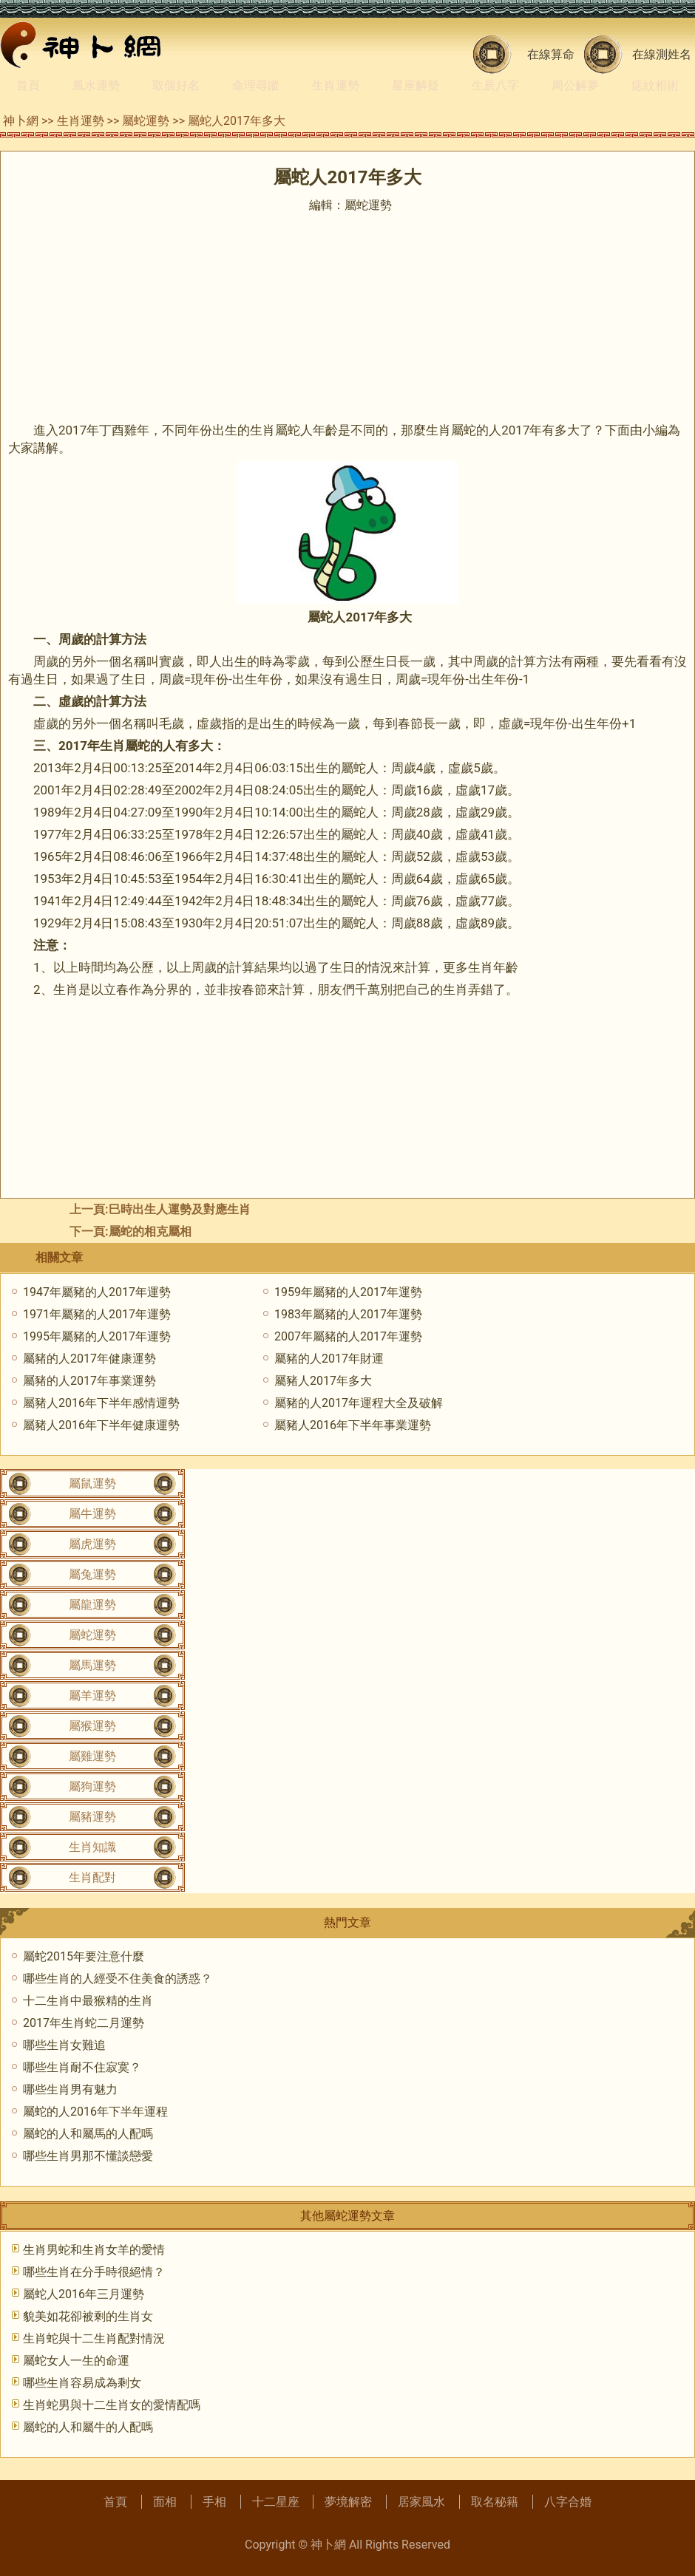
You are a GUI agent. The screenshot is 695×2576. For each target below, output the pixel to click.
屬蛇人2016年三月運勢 (83, 2294)
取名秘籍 (494, 2502)
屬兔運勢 (92, 1574)
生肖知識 (92, 1847)
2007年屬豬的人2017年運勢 (348, 1336)
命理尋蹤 (255, 85)
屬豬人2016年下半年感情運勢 (101, 1403)
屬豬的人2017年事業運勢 (89, 1381)
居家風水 (421, 2502)
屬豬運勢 (92, 1817)
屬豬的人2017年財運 (329, 1359)
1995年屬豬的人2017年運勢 (97, 1336)
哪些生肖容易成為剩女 (82, 2383)
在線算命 (550, 54)
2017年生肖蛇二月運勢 (83, 2023)
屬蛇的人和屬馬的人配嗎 (88, 2134)
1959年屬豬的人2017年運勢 (348, 1292)
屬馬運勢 (92, 1665)
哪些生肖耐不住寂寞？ (82, 2067)
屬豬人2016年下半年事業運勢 (352, 1425)
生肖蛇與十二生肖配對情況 (94, 2338)
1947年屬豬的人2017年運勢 (97, 1292)
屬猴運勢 (92, 1726)
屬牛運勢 (92, 1514)
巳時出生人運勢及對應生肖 (180, 1209)
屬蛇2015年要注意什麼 (83, 1956)
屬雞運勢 (92, 1756)
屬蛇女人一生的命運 (76, 2361)
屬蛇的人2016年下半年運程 (95, 2112)
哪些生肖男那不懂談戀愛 (88, 2156)
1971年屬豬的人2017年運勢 (97, 1314)
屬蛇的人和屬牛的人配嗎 (88, 2427)
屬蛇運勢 (145, 121)
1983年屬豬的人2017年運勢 (348, 1314)
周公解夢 (575, 85)
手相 (214, 2502)
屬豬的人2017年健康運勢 (89, 1359)
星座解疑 (415, 85)
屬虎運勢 (92, 1544)
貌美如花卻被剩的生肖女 (88, 2316)
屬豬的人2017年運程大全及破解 (358, 1403)
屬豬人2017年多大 (323, 1381)
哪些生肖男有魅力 (70, 2089)
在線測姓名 (661, 54)
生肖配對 (92, 1877)
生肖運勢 (335, 85)
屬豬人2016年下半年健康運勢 (101, 1425)
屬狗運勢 (92, 1786)
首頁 (28, 85)
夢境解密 (348, 2502)
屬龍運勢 (92, 1605)
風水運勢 (96, 85)
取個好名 (176, 85)
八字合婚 (567, 2502)
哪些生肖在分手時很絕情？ (94, 2272)
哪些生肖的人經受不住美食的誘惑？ (117, 1979)
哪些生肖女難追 (64, 2045)
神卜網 (20, 121)
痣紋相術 (655, 85)
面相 (165, 2502)
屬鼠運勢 (92, 1483)
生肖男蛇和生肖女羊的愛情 (94, 2250)
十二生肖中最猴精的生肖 (88, 2001)
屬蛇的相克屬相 (150, 1231)
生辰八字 (495, 85)
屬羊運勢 (92, 1696)
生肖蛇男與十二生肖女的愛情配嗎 (111, 2405)
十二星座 (275, 2502)
